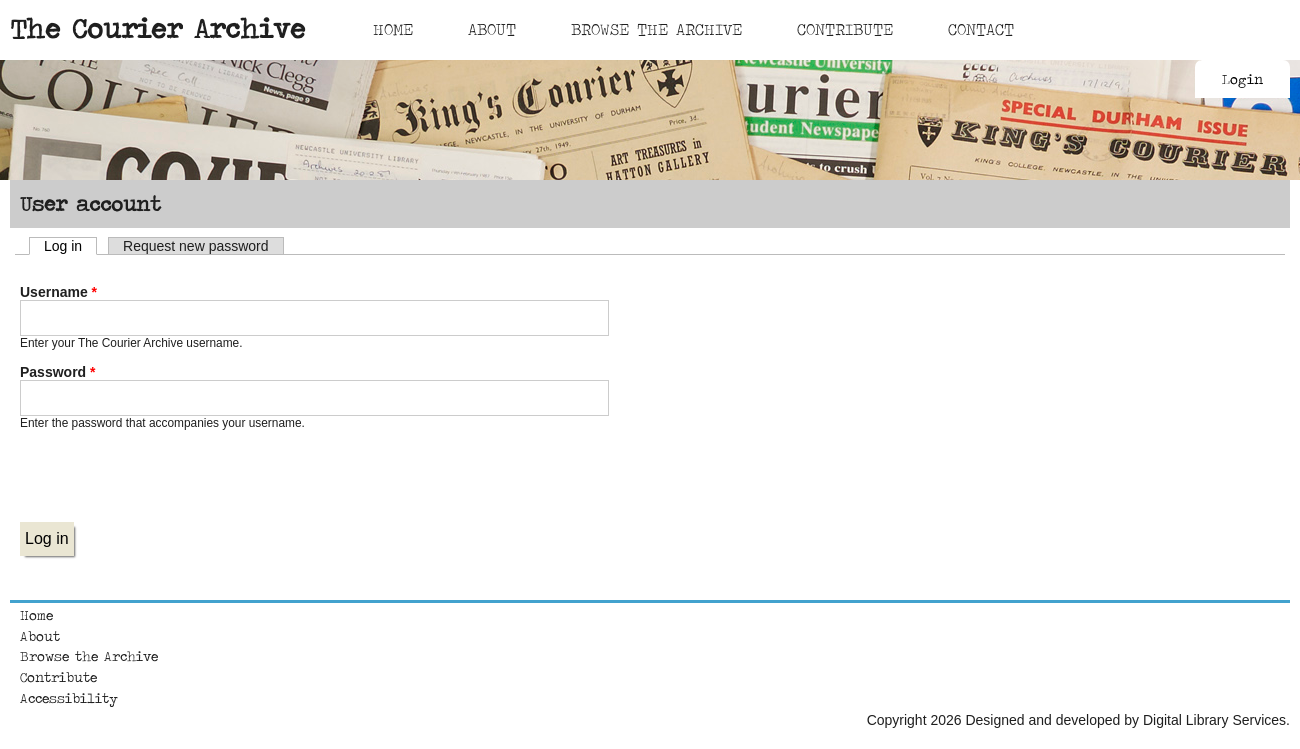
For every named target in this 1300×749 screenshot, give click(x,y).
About (492, 29)
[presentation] (172, 483)
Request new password (196, 246)
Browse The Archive (656, 29)
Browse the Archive (89, 656)
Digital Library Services (1214, 720)
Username (58, 292)
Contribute (845, 29)
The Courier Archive (157, 28)
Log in (70, 246)
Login (1242, 79)
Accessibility (69, 698)
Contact (981, 29)
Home (393, 29)
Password (57, 372)
